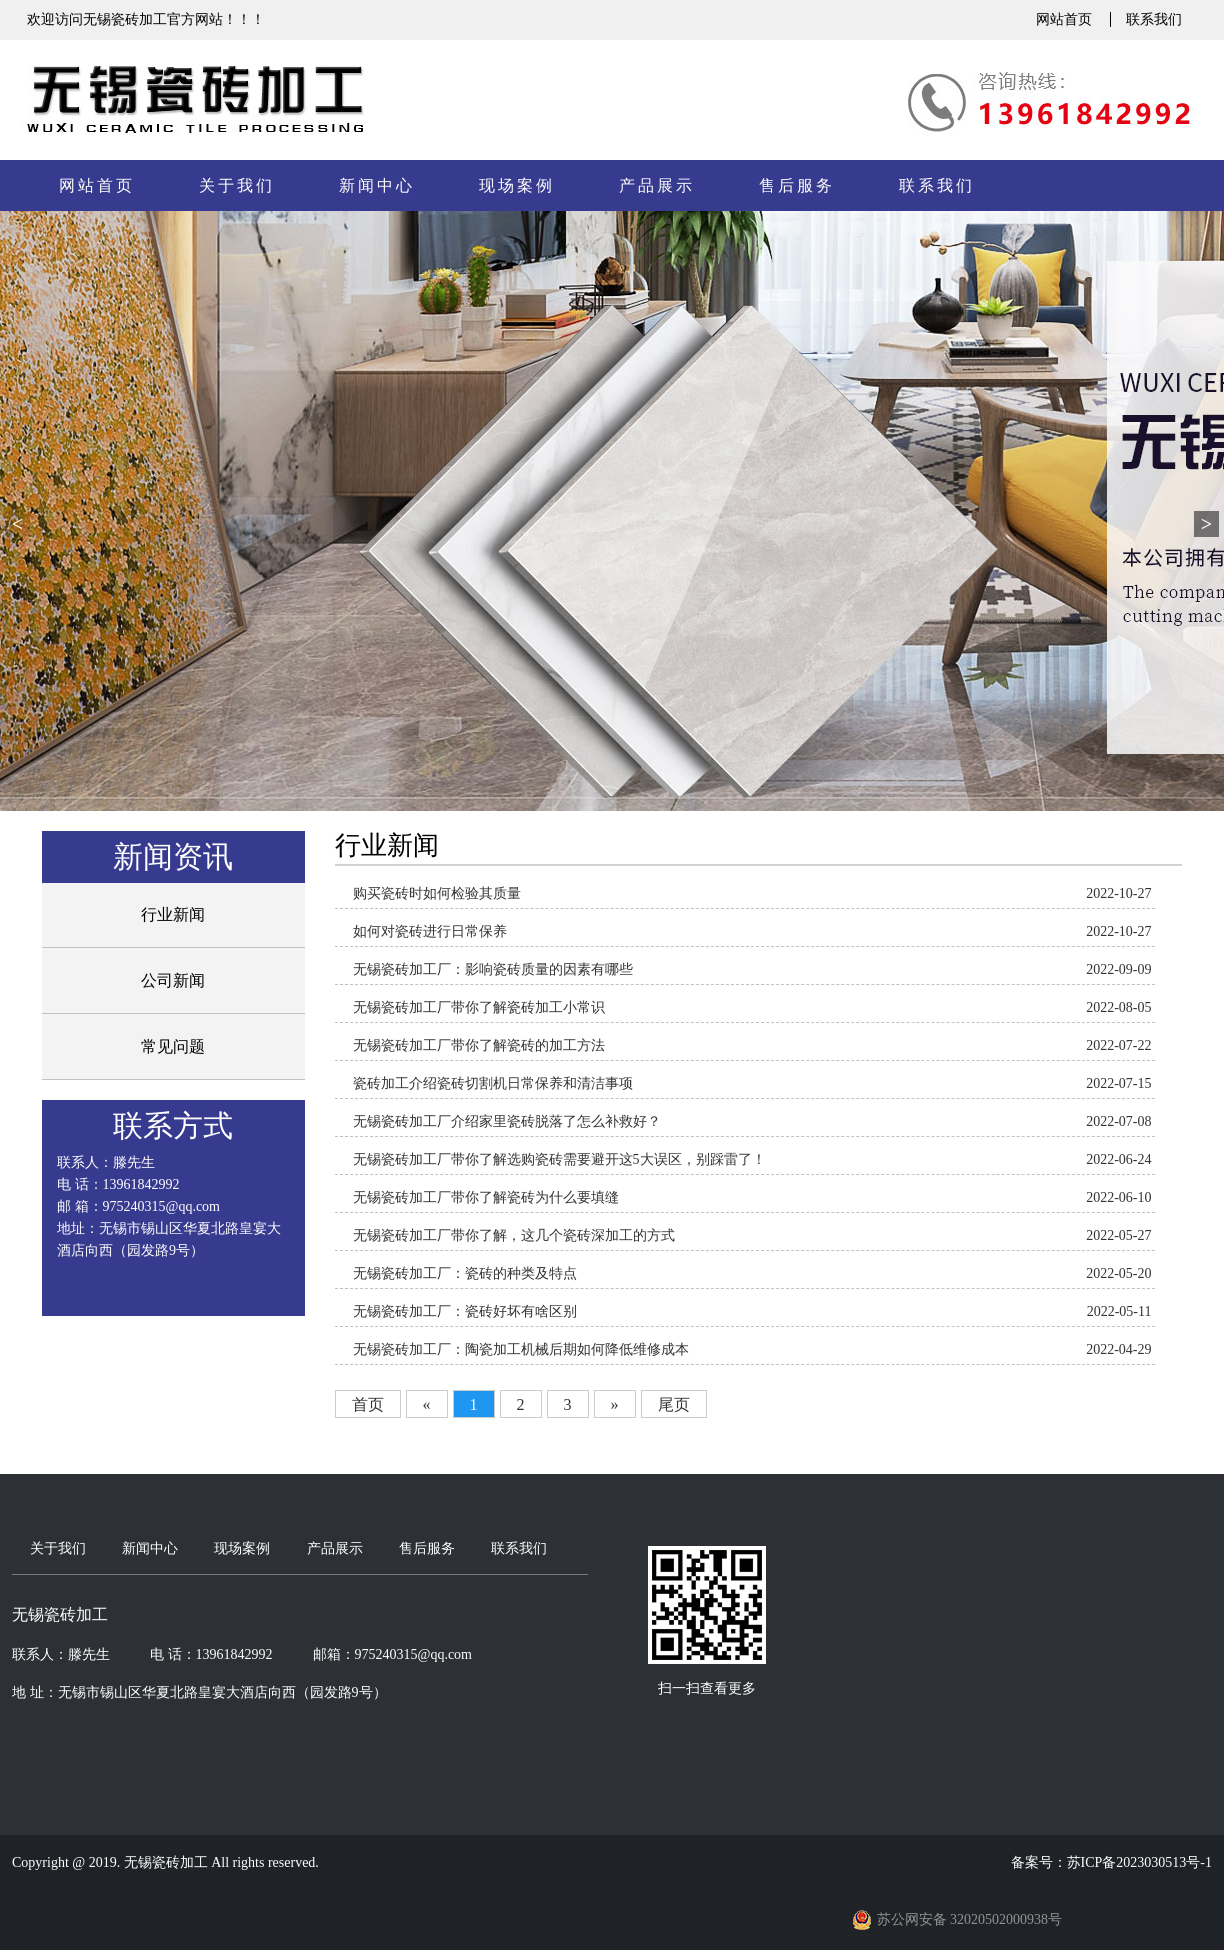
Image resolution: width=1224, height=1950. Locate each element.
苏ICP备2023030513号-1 (1139, 1862)
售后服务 (797, 185)
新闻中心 (377, 185)
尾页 (674, 1404)
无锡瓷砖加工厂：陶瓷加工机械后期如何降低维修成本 (521, 1349)
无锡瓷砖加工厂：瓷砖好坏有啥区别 (465, 1311)
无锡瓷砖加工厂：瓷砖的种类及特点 (465, 1273)
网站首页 (1064, 19)
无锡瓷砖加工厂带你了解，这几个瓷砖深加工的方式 (514, 1235)
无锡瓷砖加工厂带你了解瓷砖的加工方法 (479, 1045)
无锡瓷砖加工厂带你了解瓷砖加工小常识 (479, 1007)
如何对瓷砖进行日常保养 (430, 931)
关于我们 (237, 185)
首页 (368, 1404)
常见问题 (173, 1046)
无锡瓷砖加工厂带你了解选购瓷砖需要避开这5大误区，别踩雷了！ (559, 1159)
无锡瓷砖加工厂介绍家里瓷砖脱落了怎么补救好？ (507, 1121)
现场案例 (517, 185)
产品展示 (657, 185)
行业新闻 (173, 914)
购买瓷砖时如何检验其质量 (437, 893)
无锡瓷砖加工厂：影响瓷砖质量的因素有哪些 (493, 969)
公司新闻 (173, 980)
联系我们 (1154, 19)
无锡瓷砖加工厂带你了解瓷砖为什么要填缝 (486, 1197)
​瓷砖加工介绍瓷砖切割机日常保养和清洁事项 (493, 1083)
